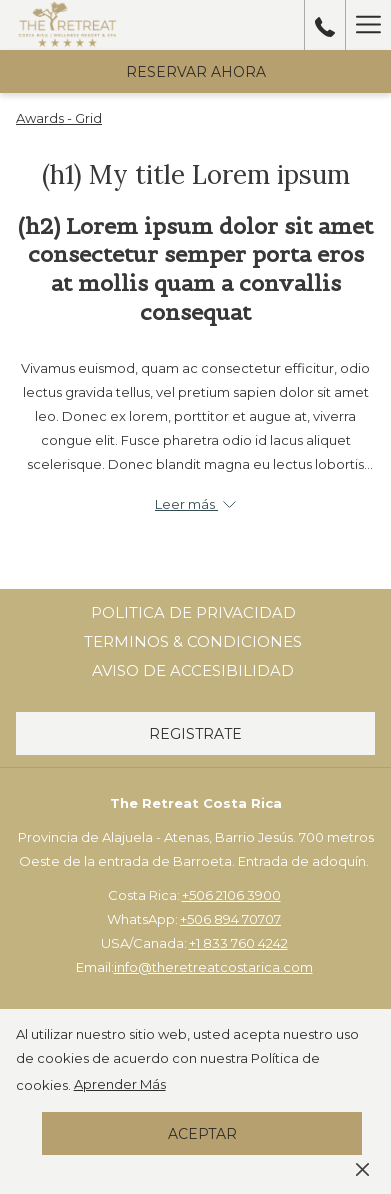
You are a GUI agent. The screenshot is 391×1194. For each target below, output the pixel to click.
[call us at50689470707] (325, 25)
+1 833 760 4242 (238, 943)
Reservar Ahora (196, 72)
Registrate (195, 734)
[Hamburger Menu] (368, 25)
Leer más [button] (195, 504)
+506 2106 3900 (231, 895)
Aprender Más (120, 1084)
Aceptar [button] (202, 1134)
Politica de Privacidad (193, 612)
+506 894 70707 (230, 919)
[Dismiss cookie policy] (362, 1168)
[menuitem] (193, 613)
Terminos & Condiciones (193, 641)
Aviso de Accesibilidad (193, 670)
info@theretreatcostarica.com (213, 967)
